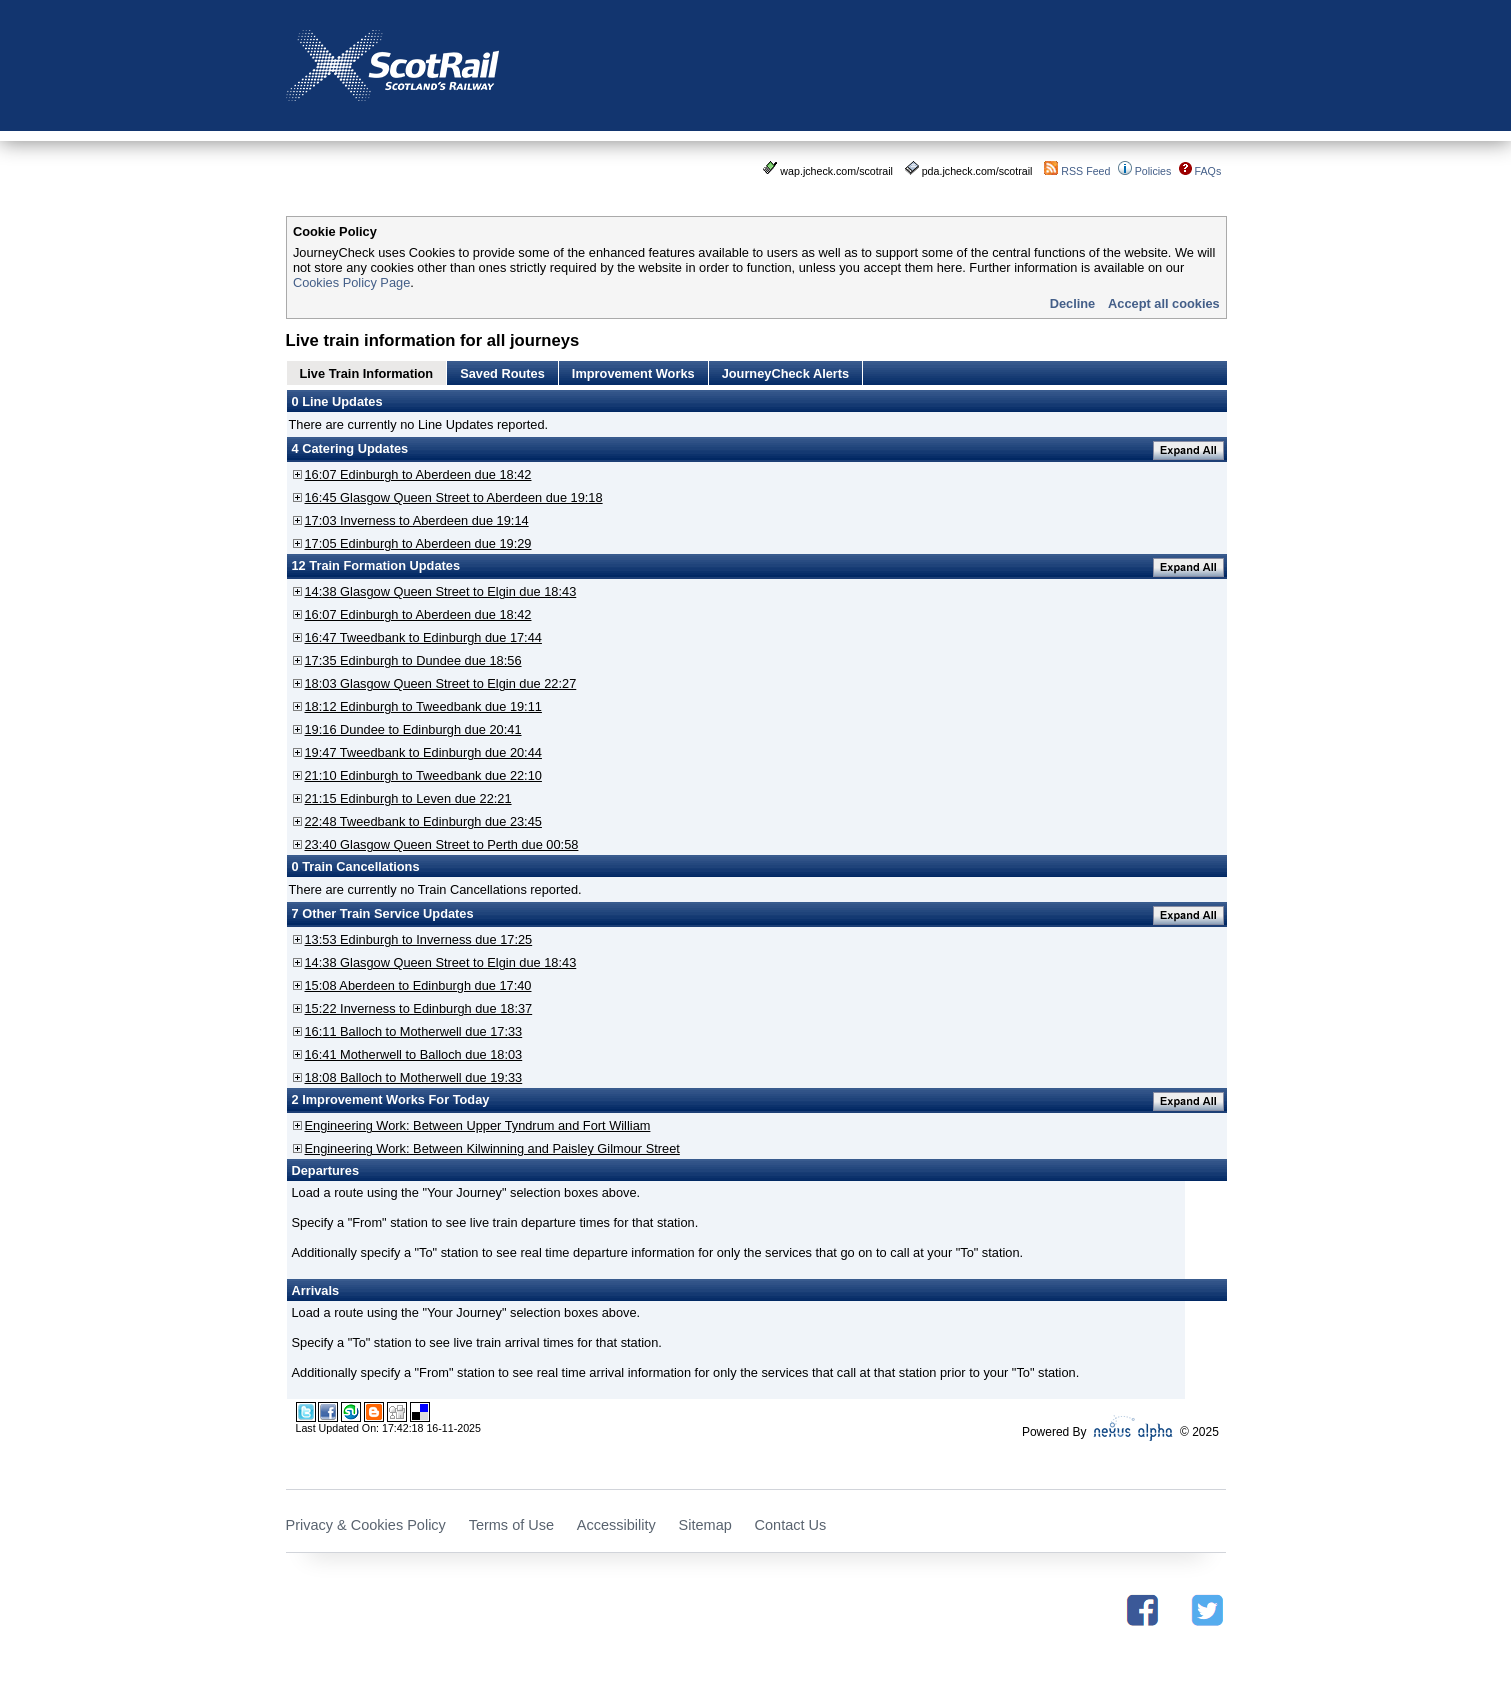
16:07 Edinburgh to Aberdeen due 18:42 (418, 474)
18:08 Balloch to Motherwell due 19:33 (414, 1077)
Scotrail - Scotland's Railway (392, 65)
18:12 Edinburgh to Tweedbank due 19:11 (423, 706)
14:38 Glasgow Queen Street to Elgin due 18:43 (441, 591)
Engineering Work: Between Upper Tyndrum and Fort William (478, 1125)
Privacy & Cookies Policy (366, 1525)
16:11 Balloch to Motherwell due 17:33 (414, 1031)
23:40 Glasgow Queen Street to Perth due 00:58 (442, 844)
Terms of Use (511, 1525)
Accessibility (616, 1525)
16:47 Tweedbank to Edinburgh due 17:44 (423, 637)
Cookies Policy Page (351, 282)
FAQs (1208, 171)
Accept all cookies (1164, 303)
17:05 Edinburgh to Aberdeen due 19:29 (418, 543)
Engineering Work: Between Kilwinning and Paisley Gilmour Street (492, 1148)
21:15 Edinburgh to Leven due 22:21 (408, 798)
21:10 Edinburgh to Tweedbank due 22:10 (423, 775)
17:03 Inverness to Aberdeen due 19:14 (417, 520)
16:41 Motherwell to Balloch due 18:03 (414, 1054)
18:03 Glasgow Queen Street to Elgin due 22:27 (441, 683)
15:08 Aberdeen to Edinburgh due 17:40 (418, 985)
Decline (1073, 303)
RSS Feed (1085, 171)
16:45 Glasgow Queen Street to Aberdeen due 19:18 (454, 497)
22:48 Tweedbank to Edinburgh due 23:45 (423, 821)
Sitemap (705, 1525)
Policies (1153, 171)
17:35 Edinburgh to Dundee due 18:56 (413, 660)
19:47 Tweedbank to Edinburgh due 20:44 (423, 752)
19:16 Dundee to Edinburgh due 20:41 (413, 729)
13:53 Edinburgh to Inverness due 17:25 (419, 939)
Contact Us (791, 1525)
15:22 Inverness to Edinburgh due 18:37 (419, 1008)
